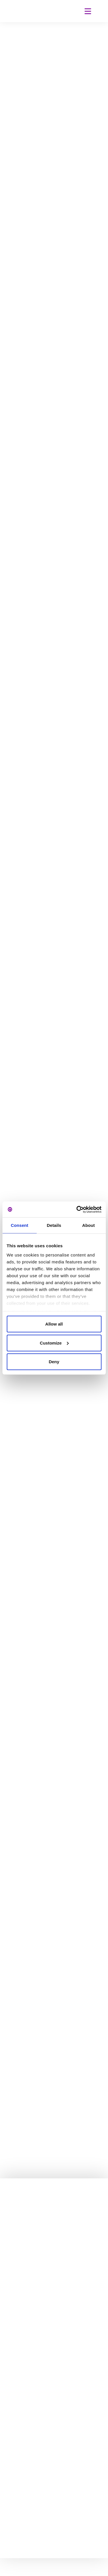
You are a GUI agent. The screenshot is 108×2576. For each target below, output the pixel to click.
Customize (54, 1342)
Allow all (54, 1324)
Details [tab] (54, 1225)
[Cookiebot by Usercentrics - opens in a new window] (76, 1209)
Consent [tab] (19, 1225)
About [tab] (88, 1225)
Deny (54, 1361)
